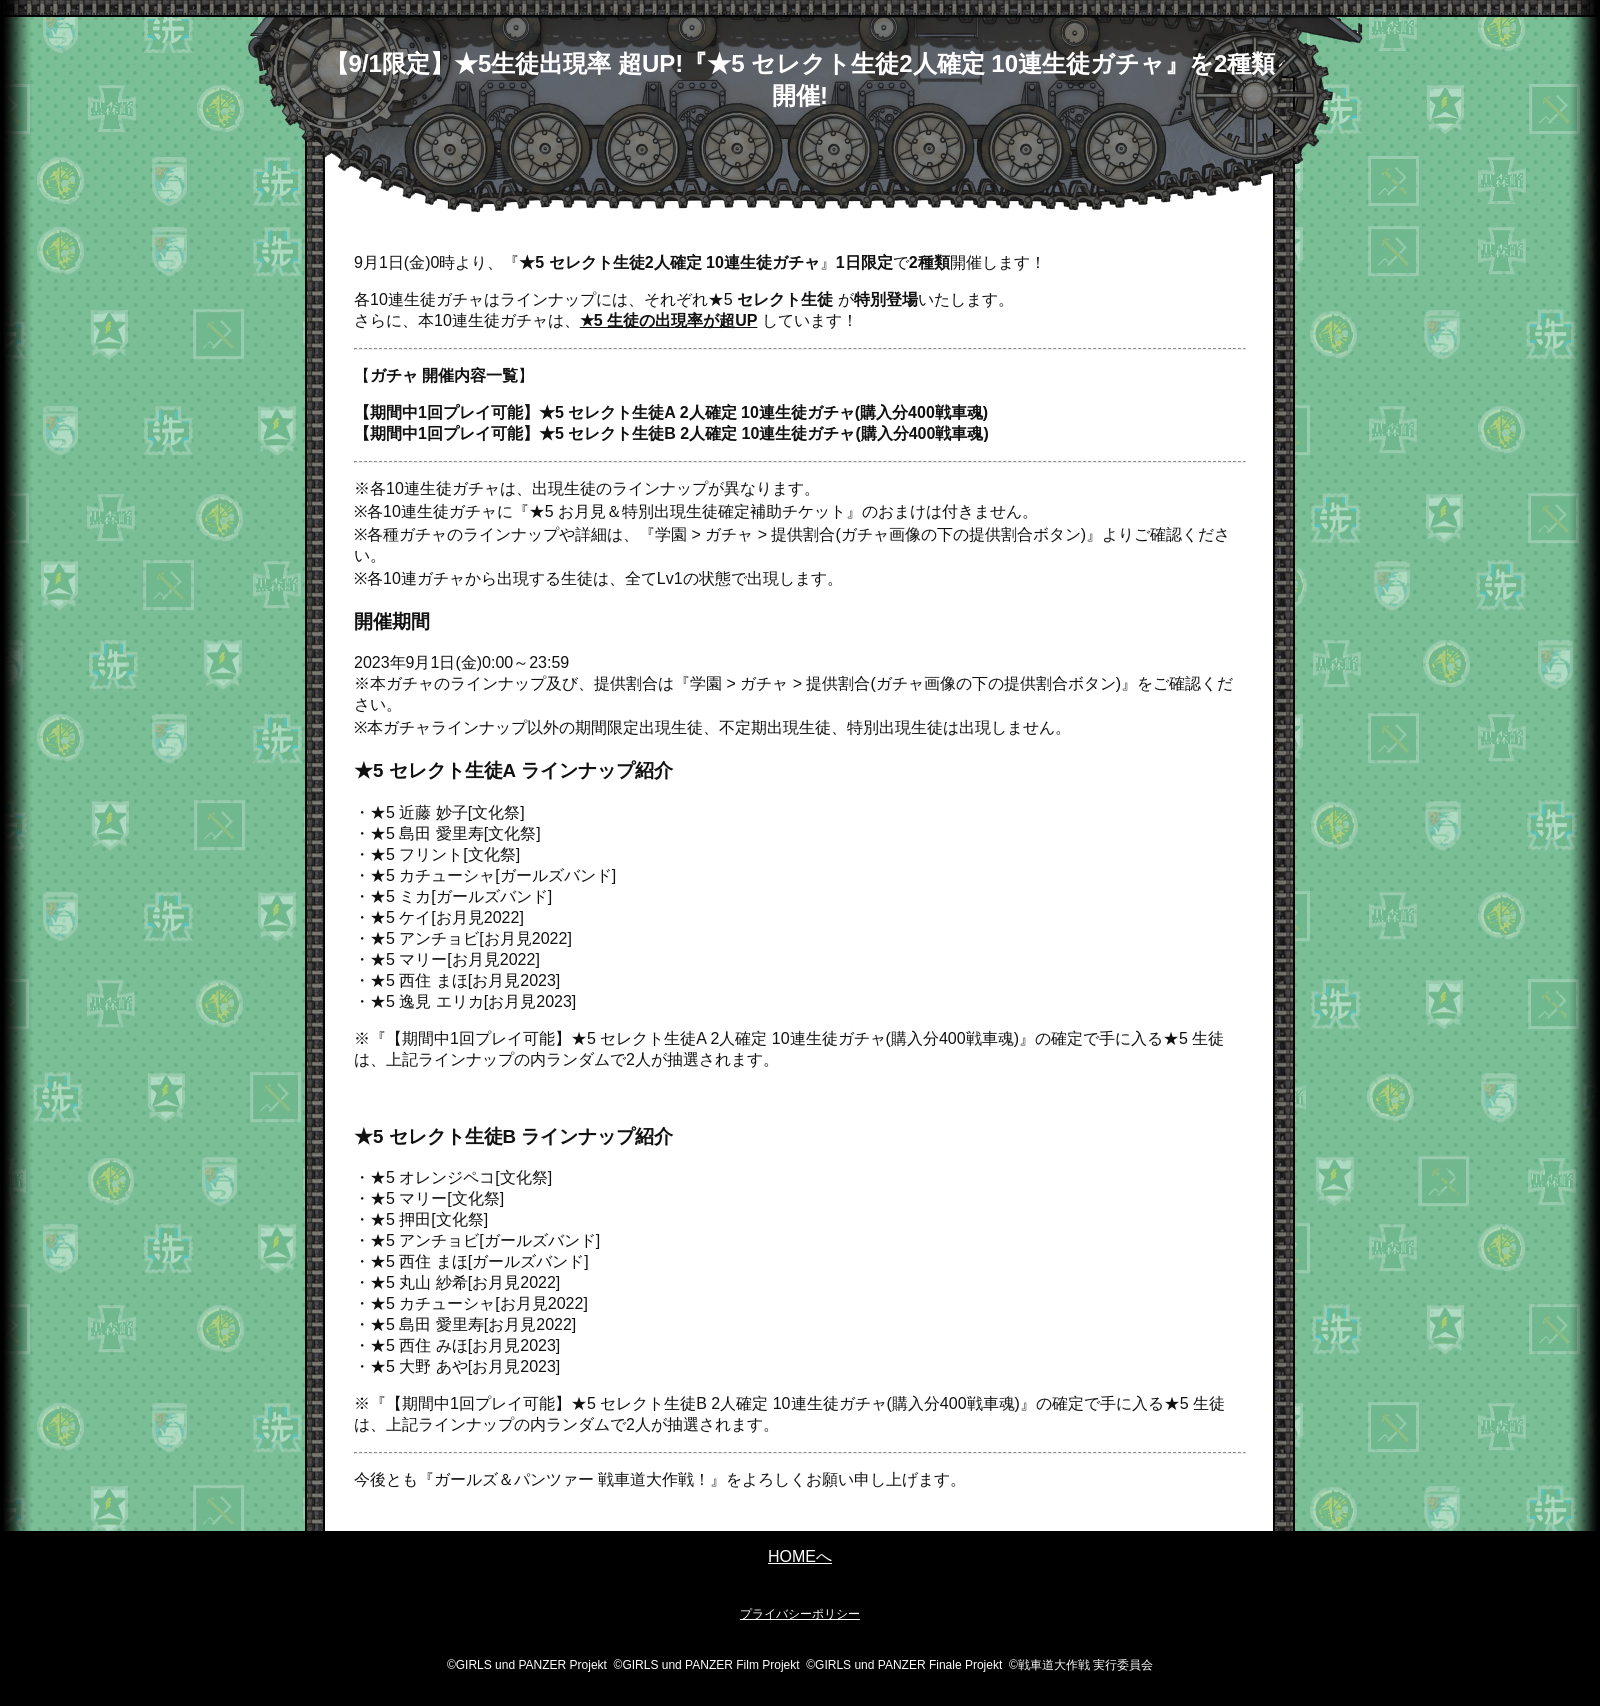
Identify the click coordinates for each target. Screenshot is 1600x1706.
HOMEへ (800, 1556)
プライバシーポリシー (800, 1614)
